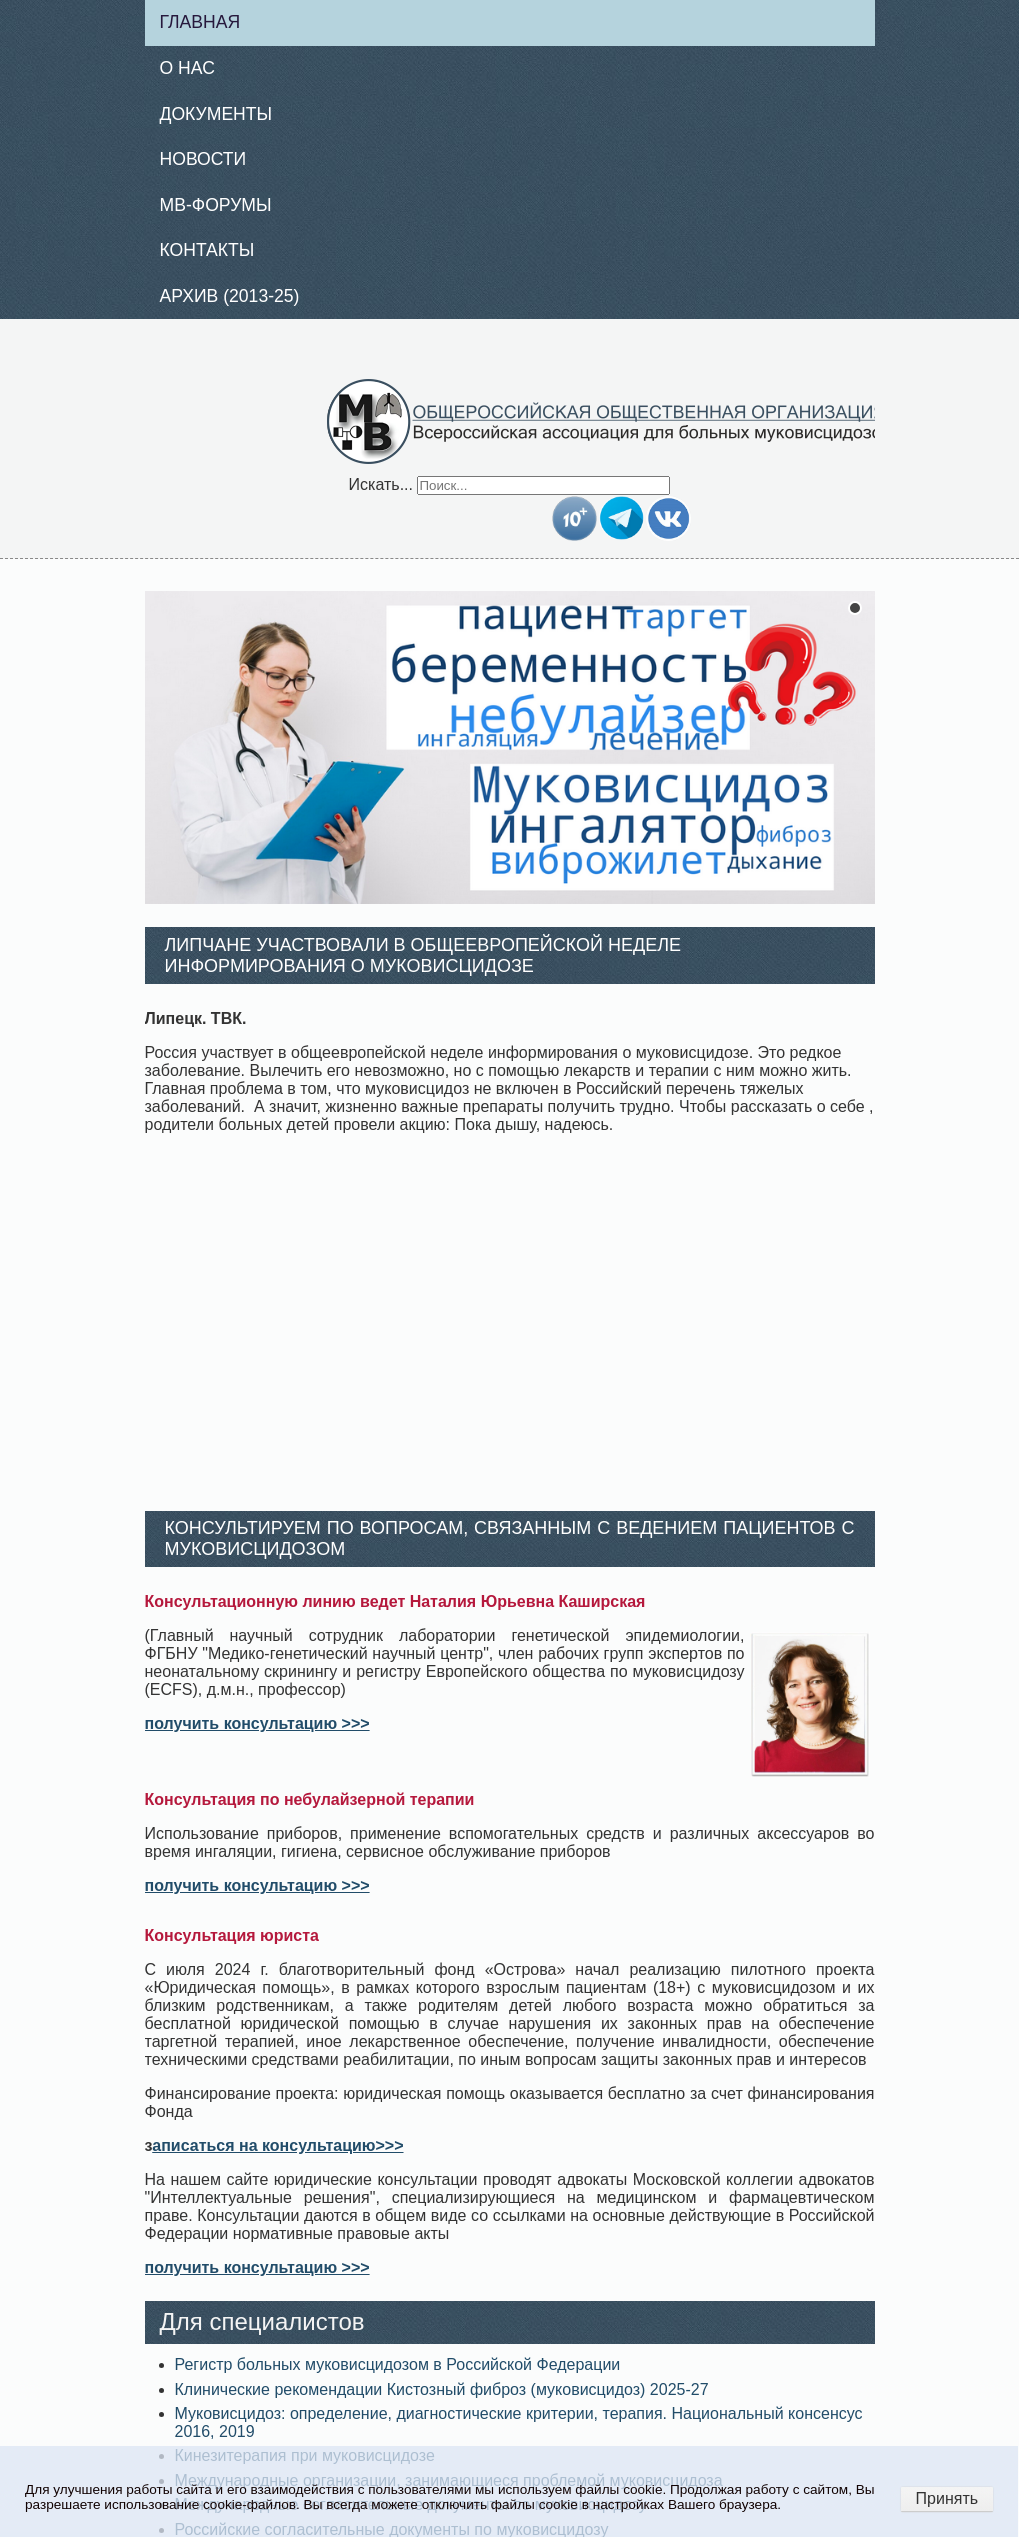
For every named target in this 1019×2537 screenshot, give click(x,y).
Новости (203, 159)
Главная (200, 22)
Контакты (207, 250)
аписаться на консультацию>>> (277, 2145)
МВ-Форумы (216, 205)
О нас (187, 68)
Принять (947, 2498)
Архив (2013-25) (230, 296)
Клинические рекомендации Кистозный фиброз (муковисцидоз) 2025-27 (442, 2389)
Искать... (381, 484)
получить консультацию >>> (257, 1723)
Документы (216, 114)
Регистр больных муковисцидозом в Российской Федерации (398, 2364)
